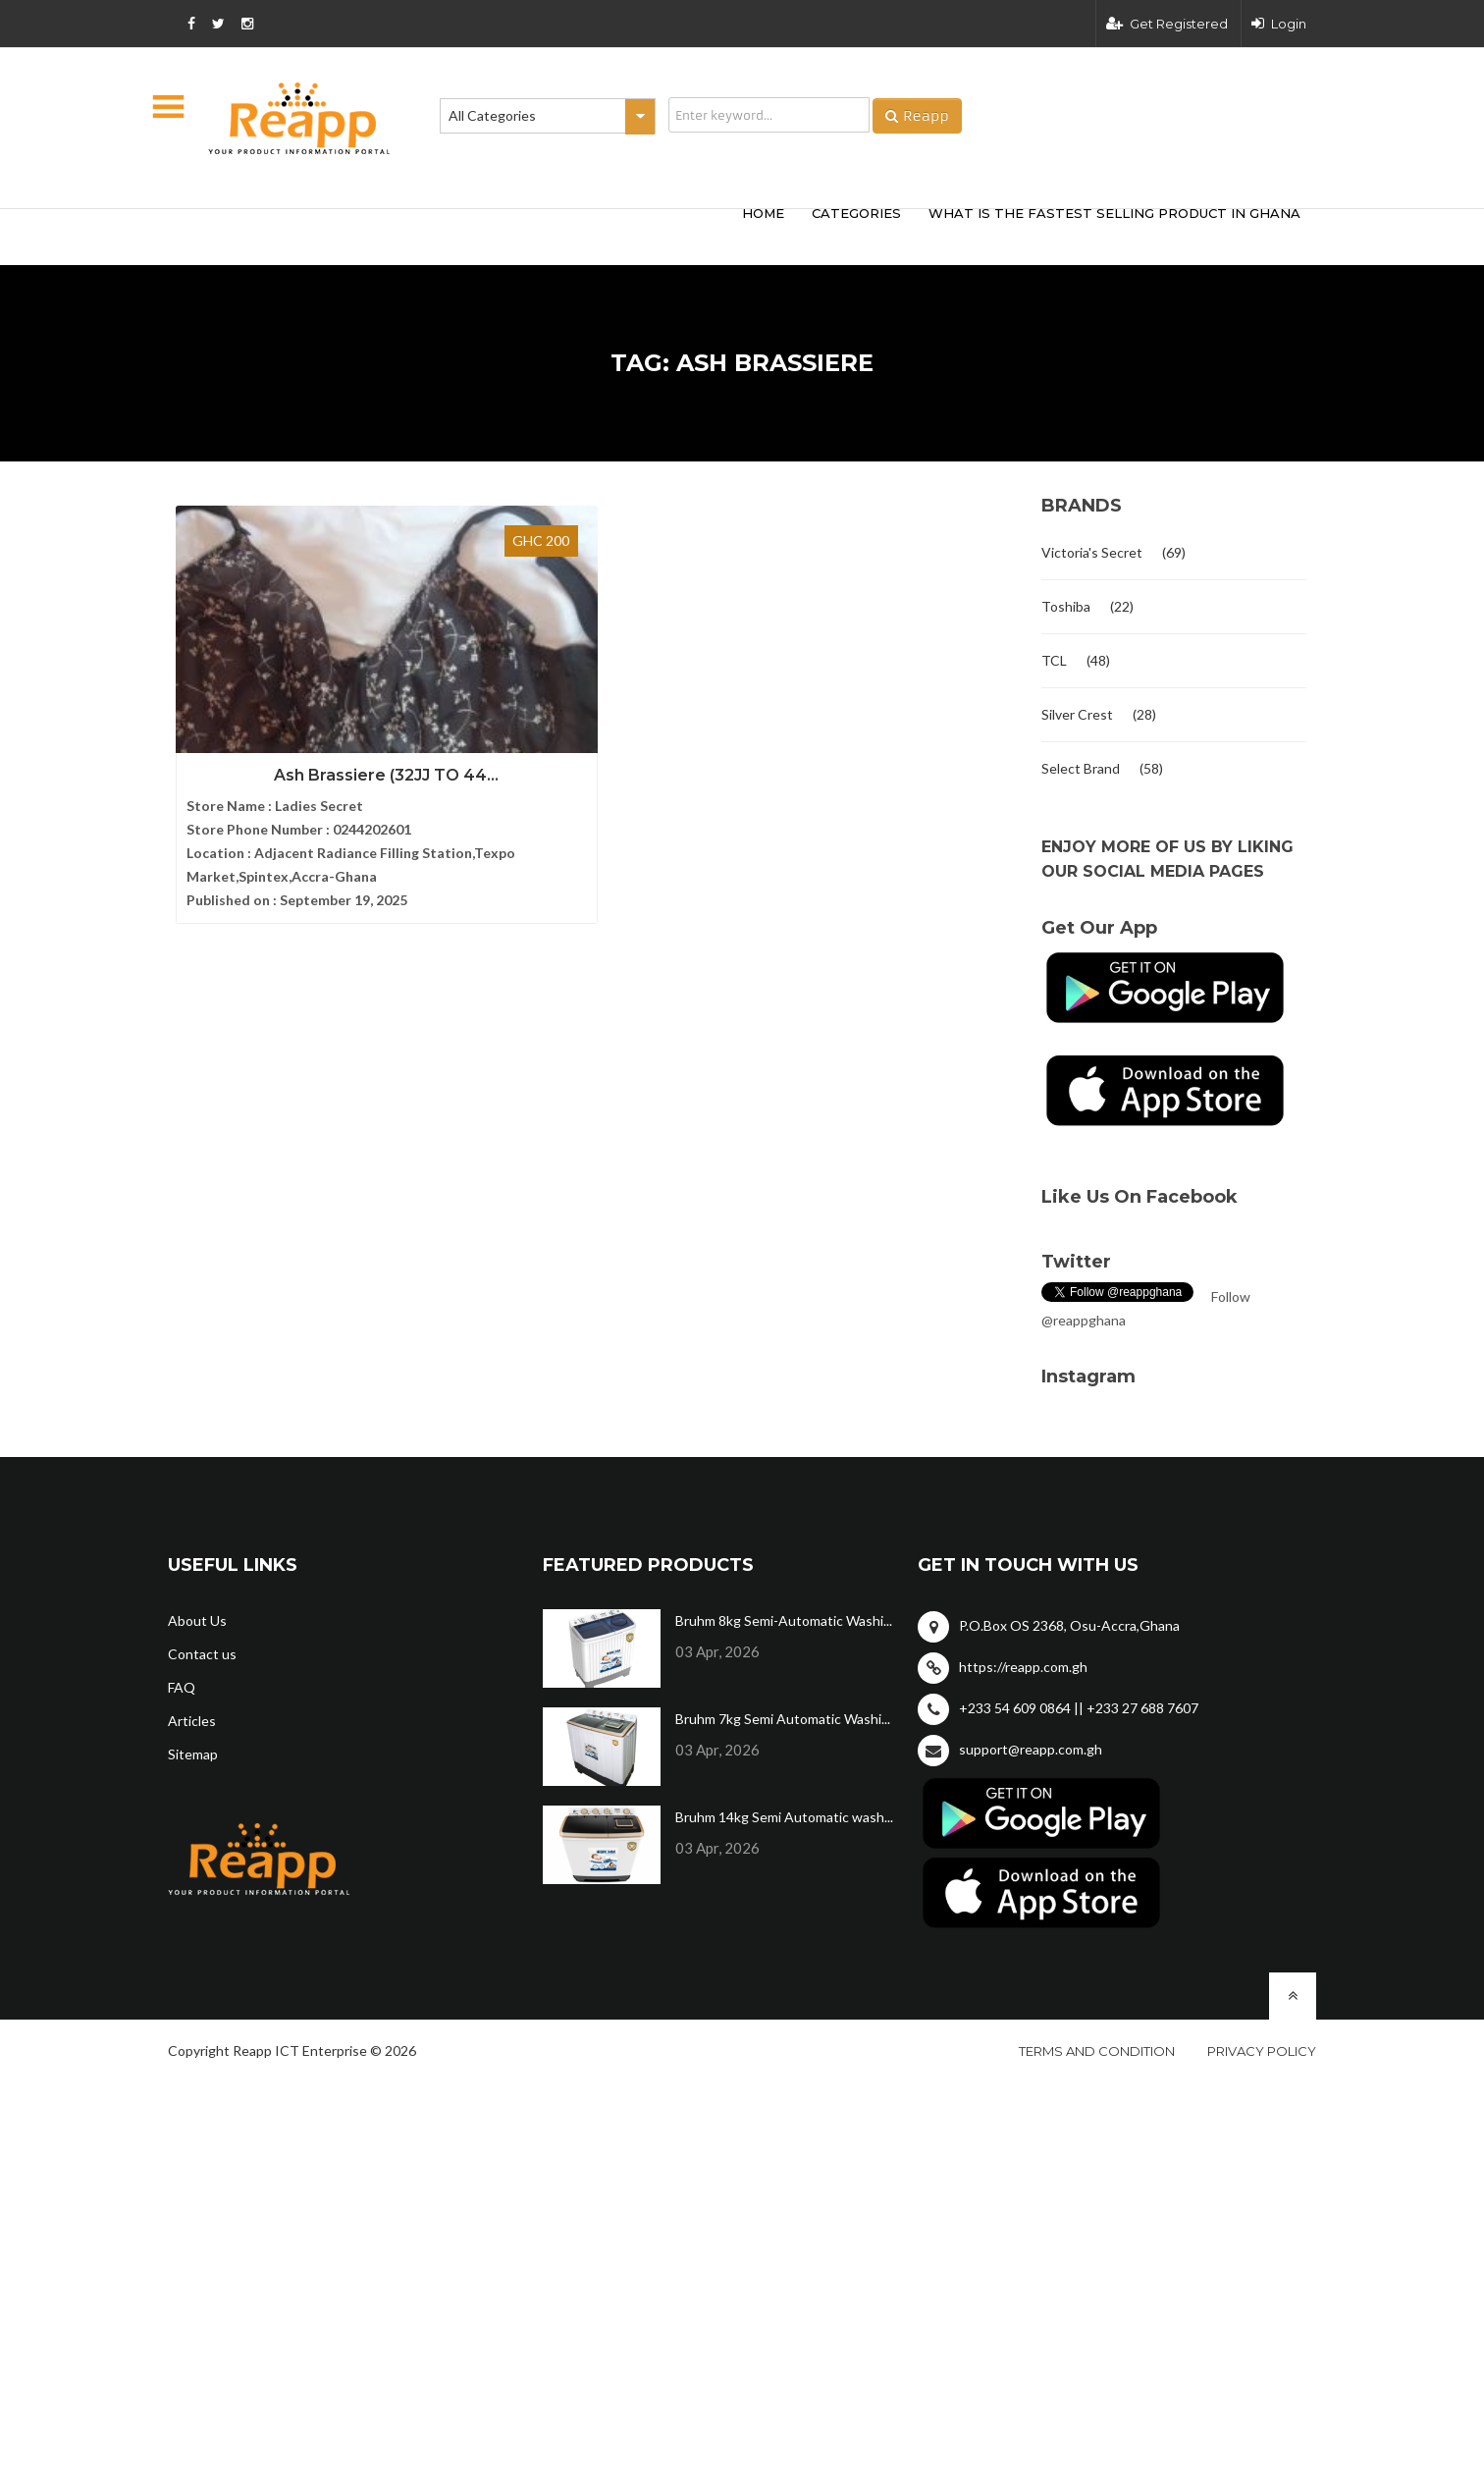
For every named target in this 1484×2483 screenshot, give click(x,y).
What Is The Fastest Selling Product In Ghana (1114, 213)
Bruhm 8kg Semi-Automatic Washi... (783, 1620)
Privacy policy (1261, 2051)
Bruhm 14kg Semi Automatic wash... (784, 1816)
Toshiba (1065, 606)
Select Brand (1080, 768)
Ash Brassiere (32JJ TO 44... (300, 731)
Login (1278, 23)
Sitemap (193, 1754)
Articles (192, 1720)
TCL (1054, 660)
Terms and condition (1097, 2051)
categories (856, 213)
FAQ (181, 1687)
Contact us (202, 1654)
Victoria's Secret (1091, 552)
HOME (763, 213)
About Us (197, 1620)
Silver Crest (1077, 714)
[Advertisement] (457, 233)
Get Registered (1167, 23)
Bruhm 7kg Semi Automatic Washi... (782, 1718)
